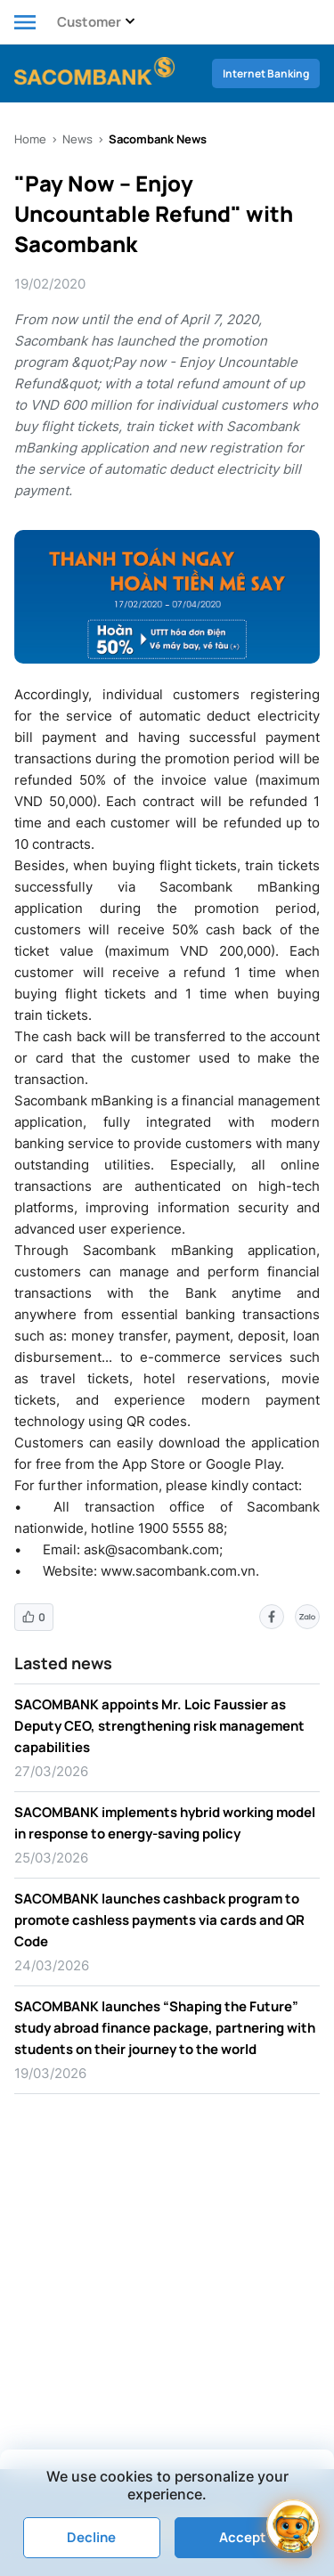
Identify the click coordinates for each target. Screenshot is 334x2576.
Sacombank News (158, 139)
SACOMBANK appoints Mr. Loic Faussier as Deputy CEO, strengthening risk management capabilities (159, 1726)
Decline (91, 2537)
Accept (242, 2537)
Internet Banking (266, 73)
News (77, 139)
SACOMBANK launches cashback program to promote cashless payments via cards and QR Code (159, 1920)
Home (30, 139)
